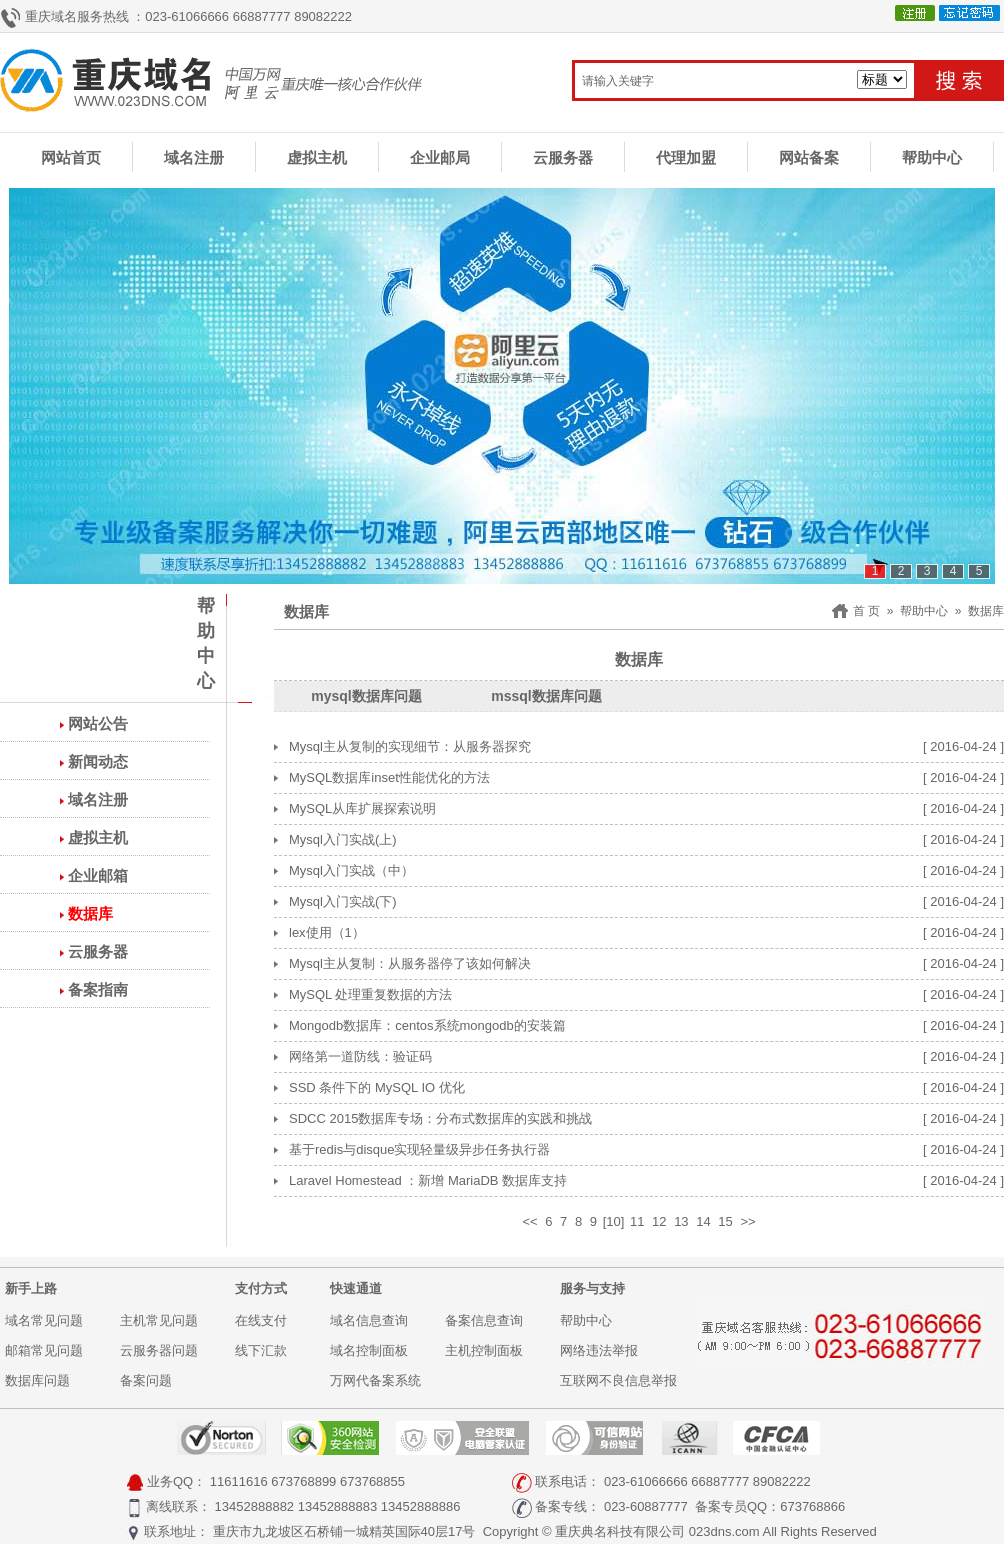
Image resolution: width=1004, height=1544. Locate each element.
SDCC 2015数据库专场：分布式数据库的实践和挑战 (440, 1118)
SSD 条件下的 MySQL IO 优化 (377, 1087)
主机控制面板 (484, 1350)
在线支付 (261, 1320)
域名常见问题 (44, 1320)
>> (747, 1221)
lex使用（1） (327, 932)
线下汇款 (261, 1350)
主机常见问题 (159, 1320)
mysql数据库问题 (366, 696)
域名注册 (194, 157)
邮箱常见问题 (44, 1350)
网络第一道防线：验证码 (360, 1056)
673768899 (303, 1481)
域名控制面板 (369, 1350)
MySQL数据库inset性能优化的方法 (389, 777)
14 (703, 1221)
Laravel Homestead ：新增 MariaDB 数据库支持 (428, 1180)
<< (529, 1221)
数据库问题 (37, 1380)
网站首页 (71, 157)
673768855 (372, 1481)
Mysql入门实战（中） (351, 870)
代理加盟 (686, 157)
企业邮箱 (98, 875)
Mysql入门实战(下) (343, 901)
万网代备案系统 (375, 1380)
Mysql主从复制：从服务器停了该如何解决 (410, 963)
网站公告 (98, 723)
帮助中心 (932, 157)
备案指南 (98, 989)
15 (725, 1221)
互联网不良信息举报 (618, 1380)
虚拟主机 (317, 157)
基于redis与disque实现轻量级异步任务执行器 (420, 1149)
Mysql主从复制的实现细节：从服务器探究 (410, 746)
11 (637, 1221)
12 (659, 1221)
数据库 (90, 913)
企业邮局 (440, 157)
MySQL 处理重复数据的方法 (370, 994)
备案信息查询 (484, 1320)
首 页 (866, 611)
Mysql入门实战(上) (343, 839)
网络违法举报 (599, 1350)
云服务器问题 (159, 1350)
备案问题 (146, 1380)
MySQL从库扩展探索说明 (362, 808)
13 (681, 1221)
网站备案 (809, 157)
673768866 (812, 1506)
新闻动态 (98, 761)
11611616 (239, 1481)
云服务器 (563, 157)
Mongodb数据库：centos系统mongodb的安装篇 (427, 1025)
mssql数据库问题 (546, 696)
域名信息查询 (369, 1320)
